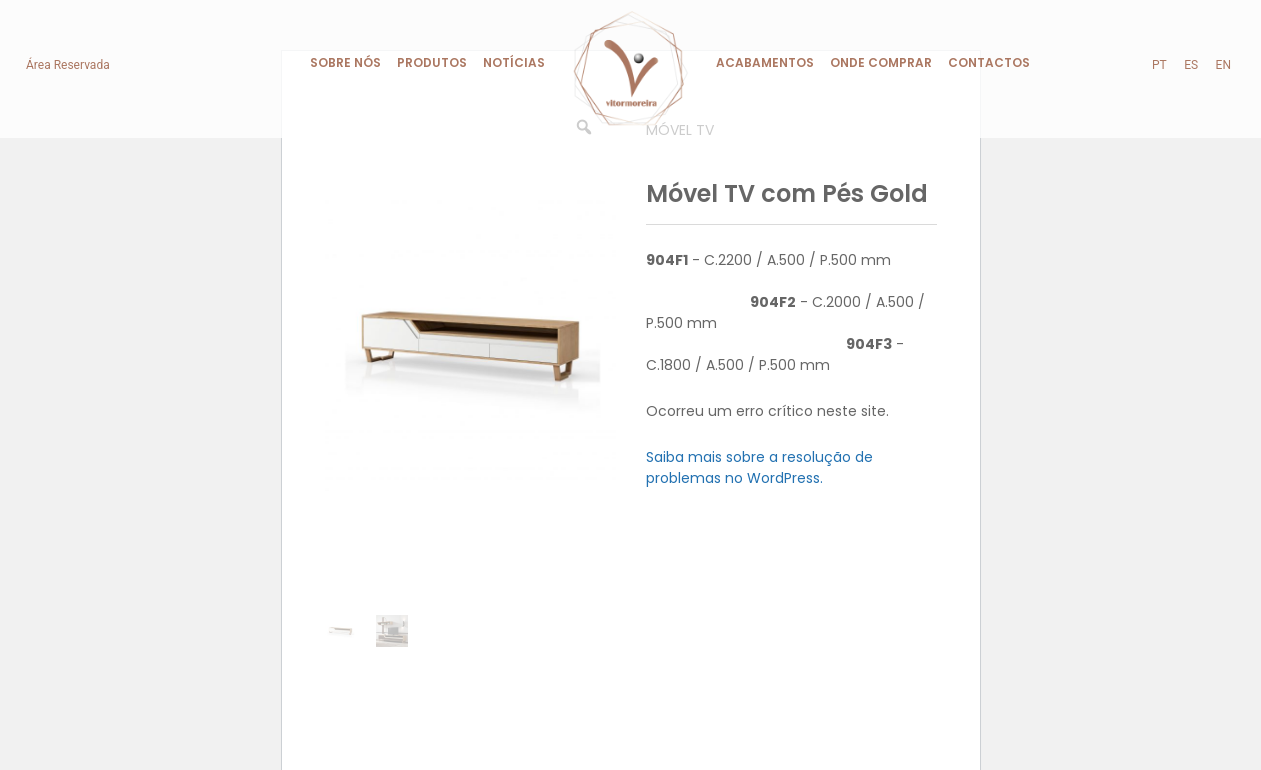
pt (1159, 65)
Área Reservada (68, 65)
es (1191, 65)
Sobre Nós (345, 62)
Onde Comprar (881, 62)
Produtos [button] (432, 62)
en (1223, 65)
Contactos (989, 62)
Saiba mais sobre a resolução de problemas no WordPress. (759, 467)
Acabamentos (765, 62)
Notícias (514, 62)
